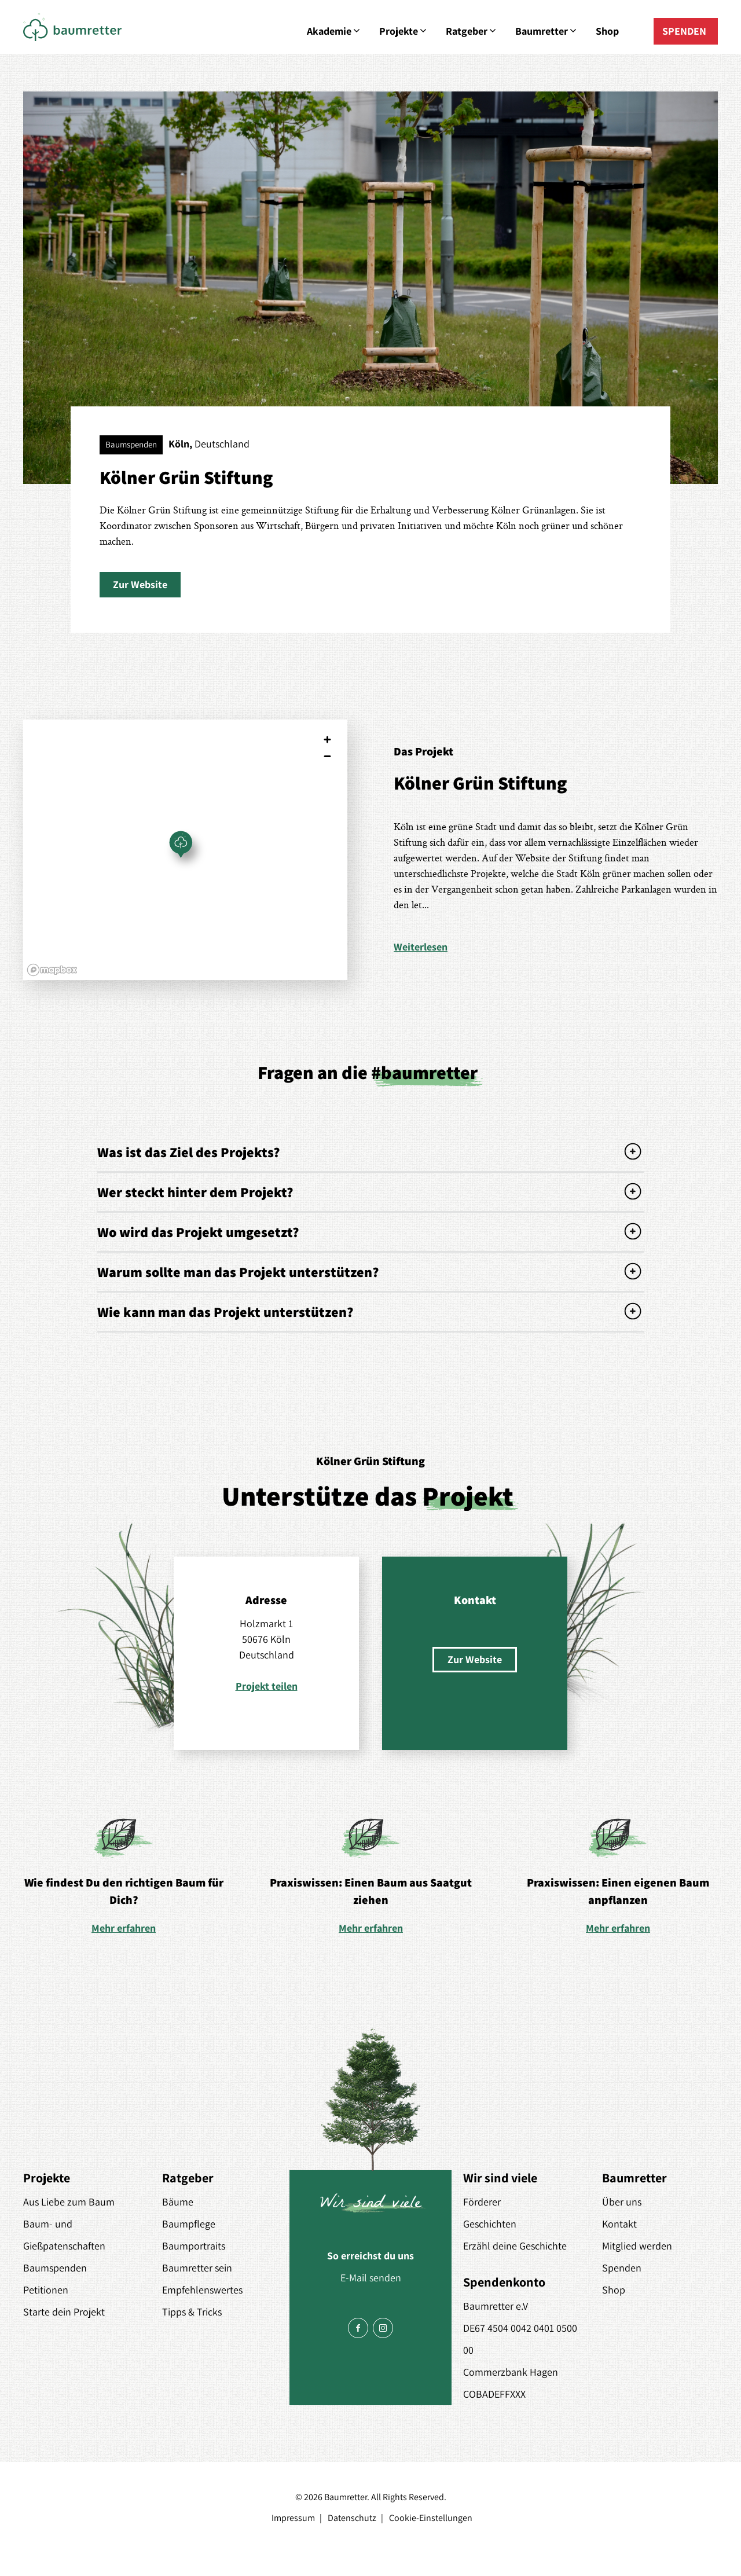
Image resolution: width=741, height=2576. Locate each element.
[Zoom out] (327, 756)
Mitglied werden (637, 2245)
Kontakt (619, 2223)
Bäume (177, 2201)
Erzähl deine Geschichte (515, 2245)
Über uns (621, 2201)
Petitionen (45, 2289)
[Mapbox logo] (52, 970)
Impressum (293, 2518)
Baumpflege (188, 2223)
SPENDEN (684, 31)
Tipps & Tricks (192, 2311)
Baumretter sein (197, 2267)
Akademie (334, 31)
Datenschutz (352, 2518)
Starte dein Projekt (64, 2311)
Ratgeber (472, 31)
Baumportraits (193, 2245)
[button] (140, 584)
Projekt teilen (267, 1686)
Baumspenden (55, 2267)
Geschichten (489, 2223)
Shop (607, 31)
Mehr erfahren (123, 1928)
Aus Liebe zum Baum (69, 2201)
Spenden (621, 2267)
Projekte (403, 31)
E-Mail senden (370, 2277)
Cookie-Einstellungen (430, 2518)
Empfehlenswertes (202, 2289)
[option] (123, 1875)
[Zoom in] (327, 739)
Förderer (482, 2201)
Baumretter (546, 31)
